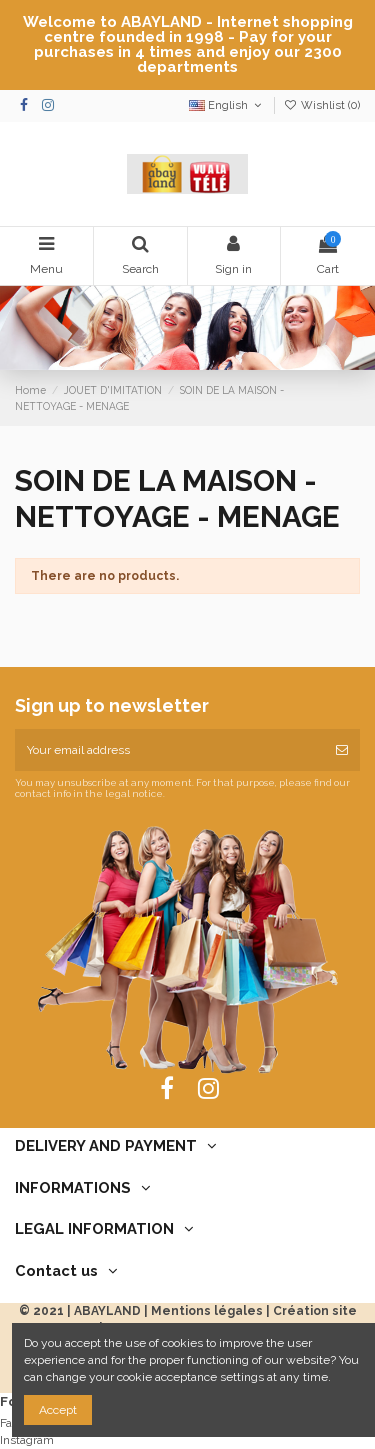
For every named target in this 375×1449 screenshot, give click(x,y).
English (227, 105)
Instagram (27, 1440)
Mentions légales (207, 1311)
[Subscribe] (342, 750)
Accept (58, 1410)
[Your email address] (169, 750)
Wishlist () (322, 105)
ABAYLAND (107, 1311)
